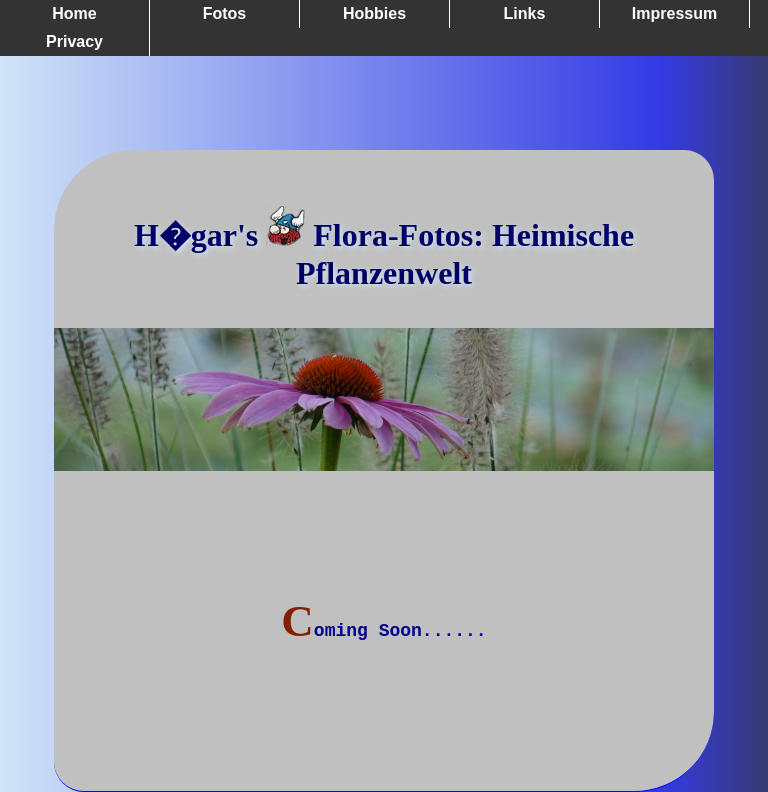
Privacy (74, 41)
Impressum (674, 13)
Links (525, 13)
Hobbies (374, 13)
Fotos (225, 13)
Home (74, 13)
